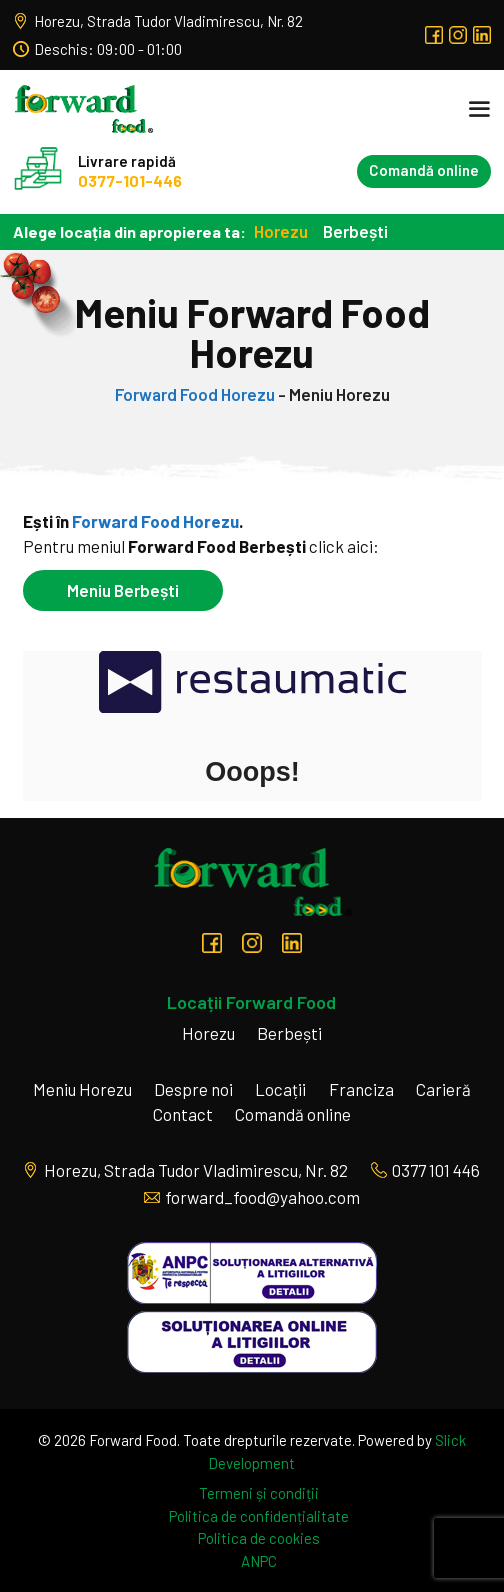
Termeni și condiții (259, 1493)
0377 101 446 (425, 1170)
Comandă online (424, 170)
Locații (280, 1089)
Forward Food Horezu (195, 394)
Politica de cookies (259, 1538)
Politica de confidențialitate (259, 1516)
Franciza (361, 1089)
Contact (183, 1114)
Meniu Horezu (82, 1089)
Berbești (355, 231)
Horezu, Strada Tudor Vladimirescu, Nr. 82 (158, 21)
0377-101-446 (130, 180)
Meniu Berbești (123, 590)
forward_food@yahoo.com (252, 1197)
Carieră (443, 1089)
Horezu (281, 231)
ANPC (259, 1561)
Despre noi (193, 1089)
